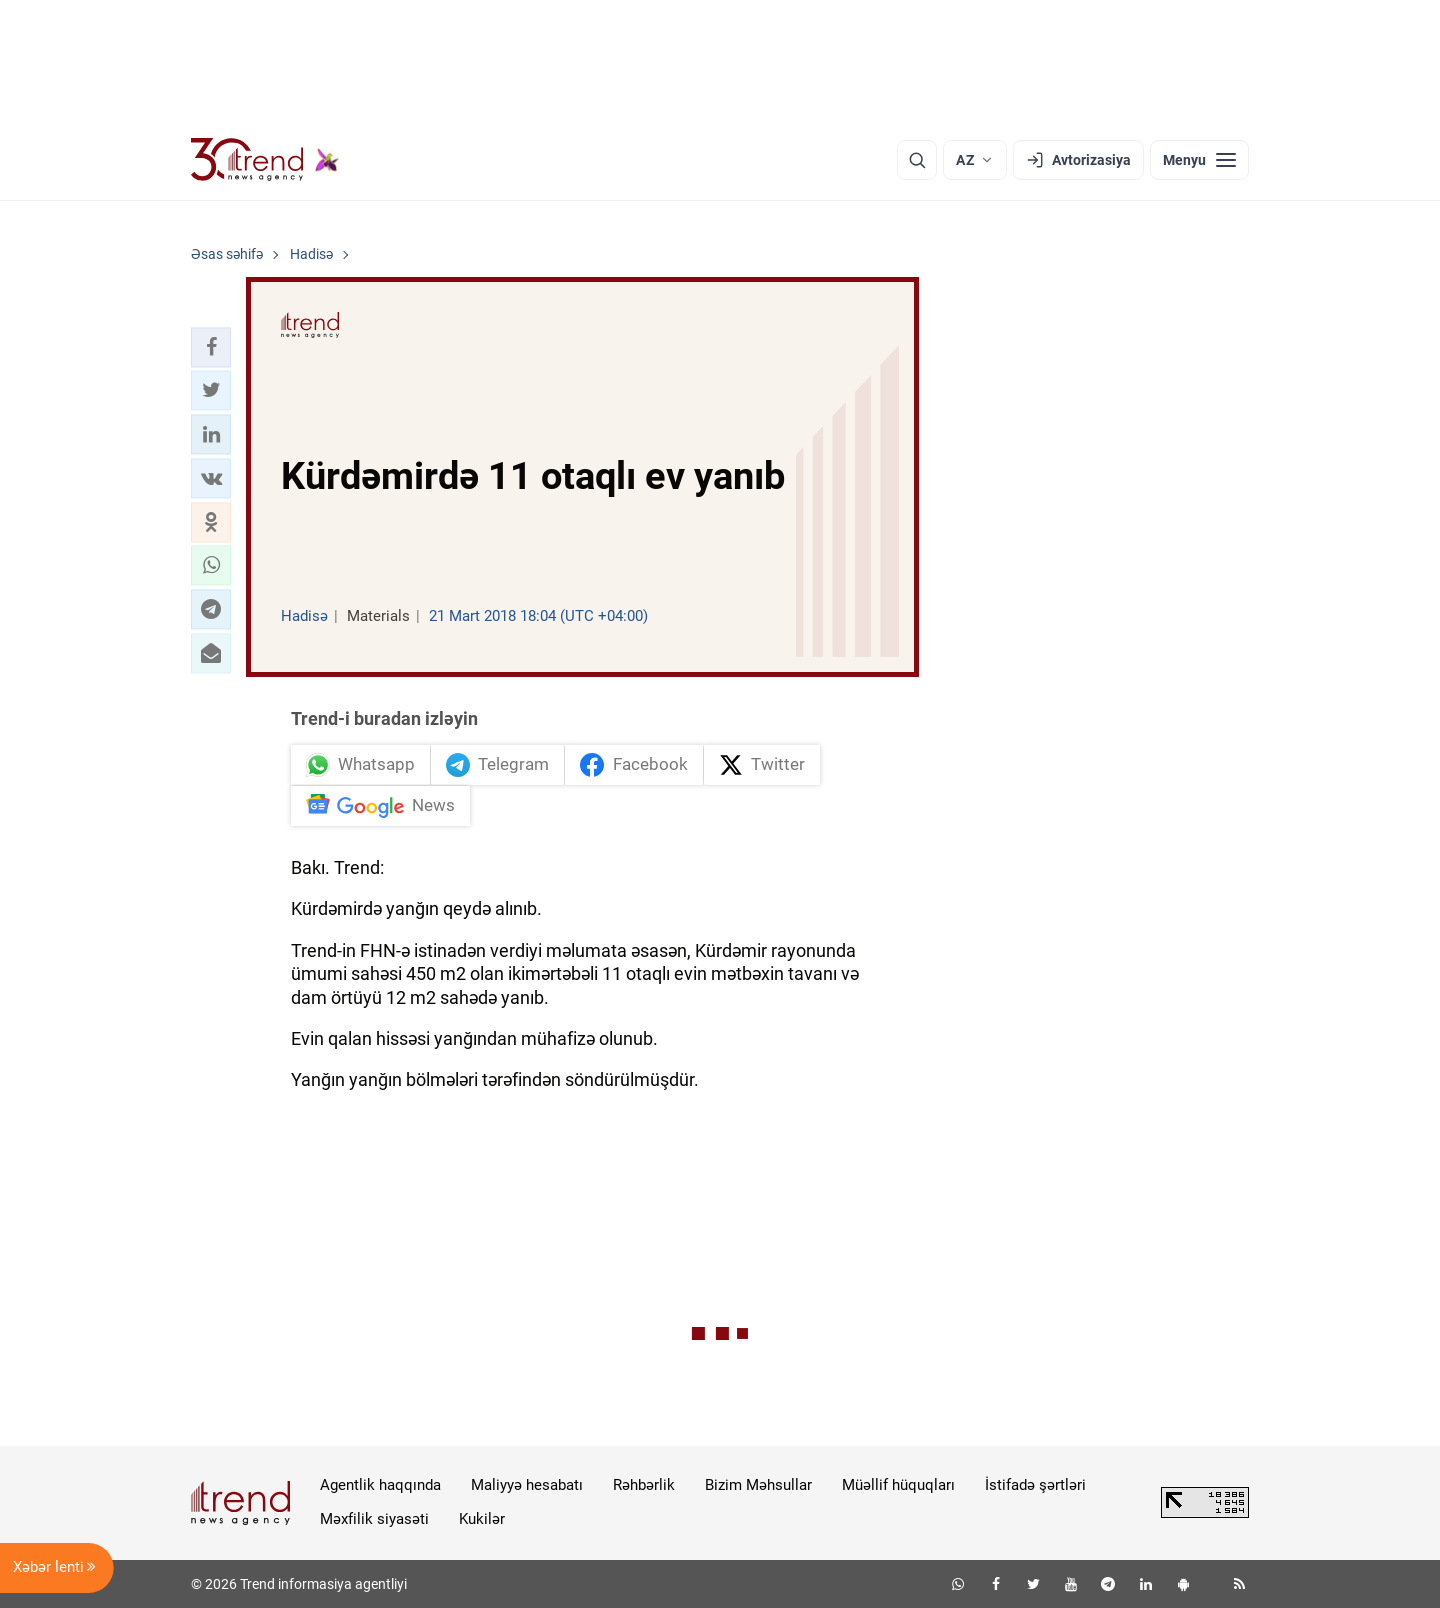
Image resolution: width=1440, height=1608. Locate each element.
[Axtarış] (917, 160)
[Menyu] (1199, 160)
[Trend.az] (265, 160)
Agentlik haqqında (380, 1485)
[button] (211, 347)
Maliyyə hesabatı (527, 1485)
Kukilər (482, 1519)
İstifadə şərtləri (1035, 1485)
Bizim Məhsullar (758, 1485)
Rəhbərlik (644, 1485)
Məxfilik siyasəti (374, 1519)
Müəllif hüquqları (898, 1485)
